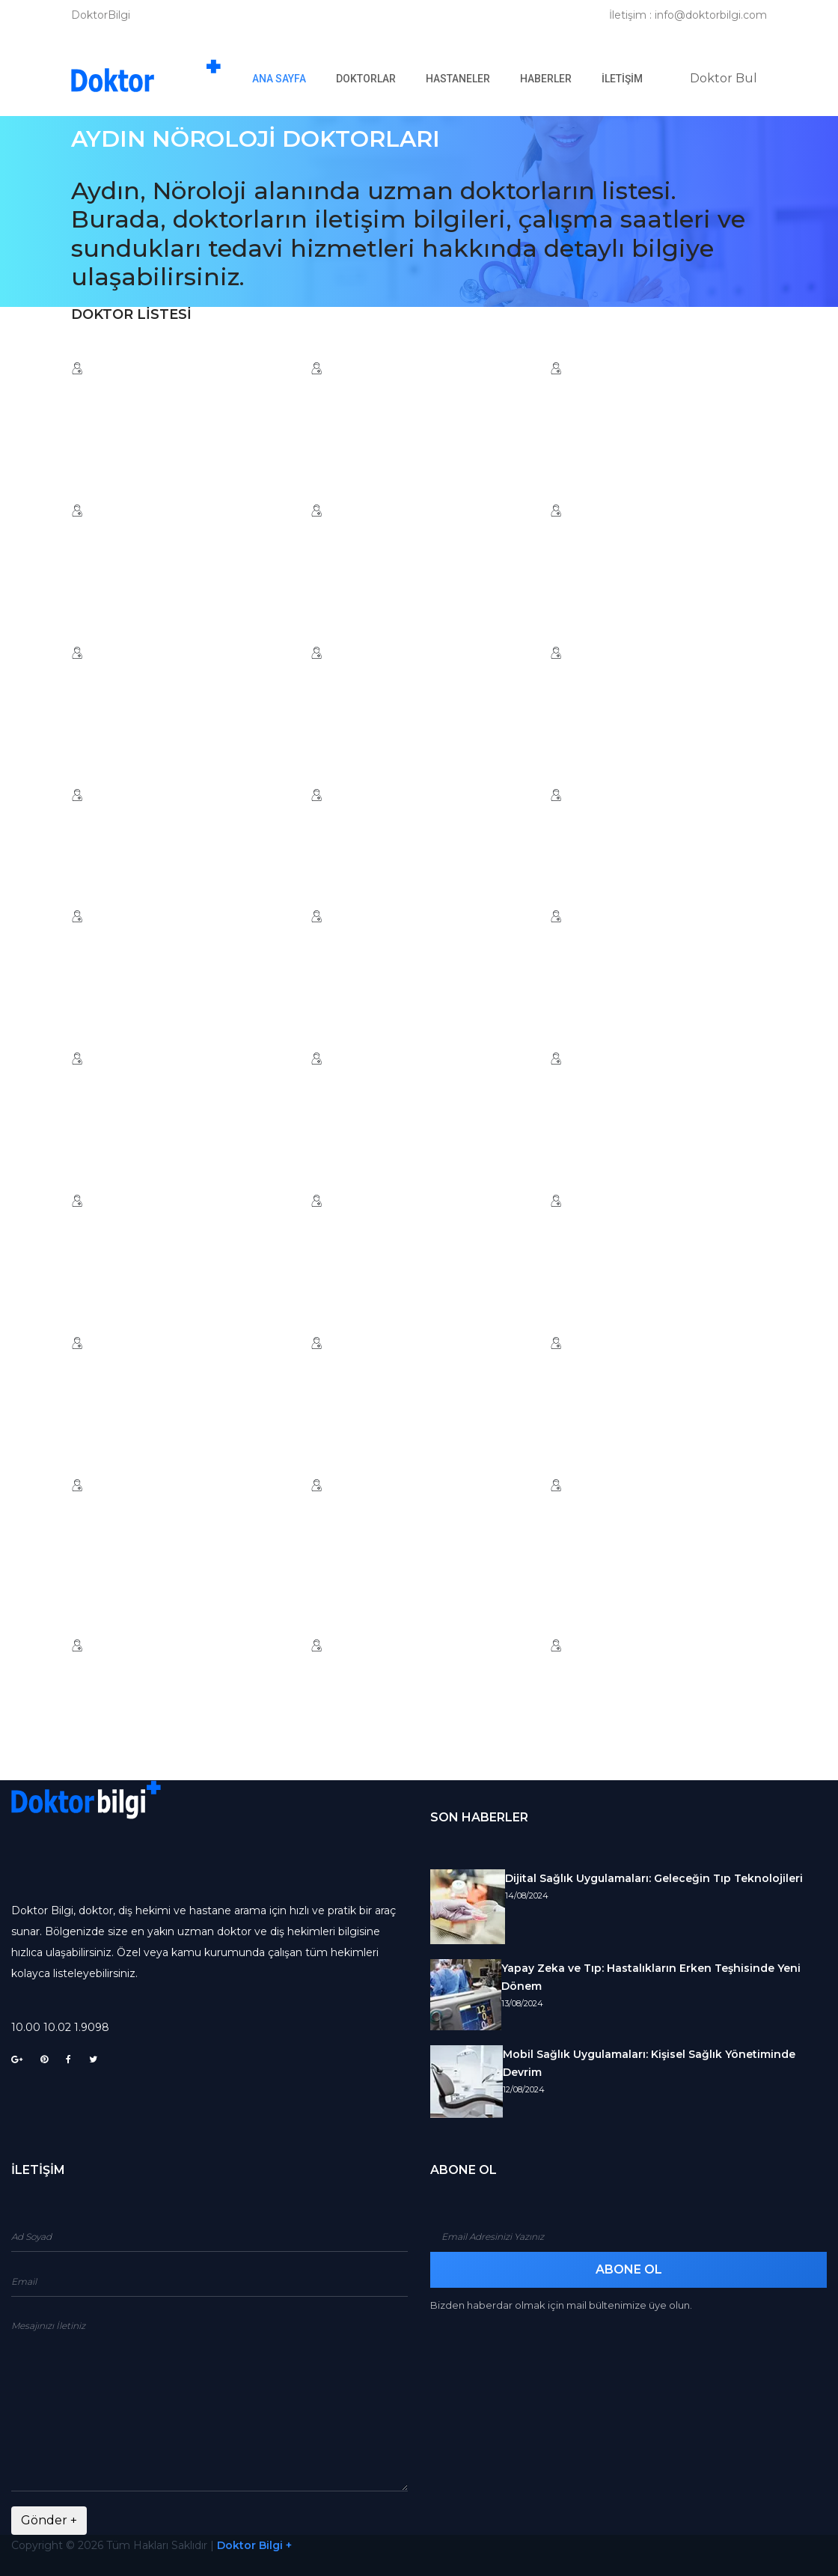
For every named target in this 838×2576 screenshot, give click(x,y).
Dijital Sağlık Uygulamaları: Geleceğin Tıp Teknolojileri (654, 1878)
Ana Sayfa (286, 78)
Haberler (546, 79)
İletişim (622, 79)
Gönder (49, 2520)
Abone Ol (629, 2269)
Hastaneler (458, 79)
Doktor (723, 78)
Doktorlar (366, 79)
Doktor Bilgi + (254, 2545)
